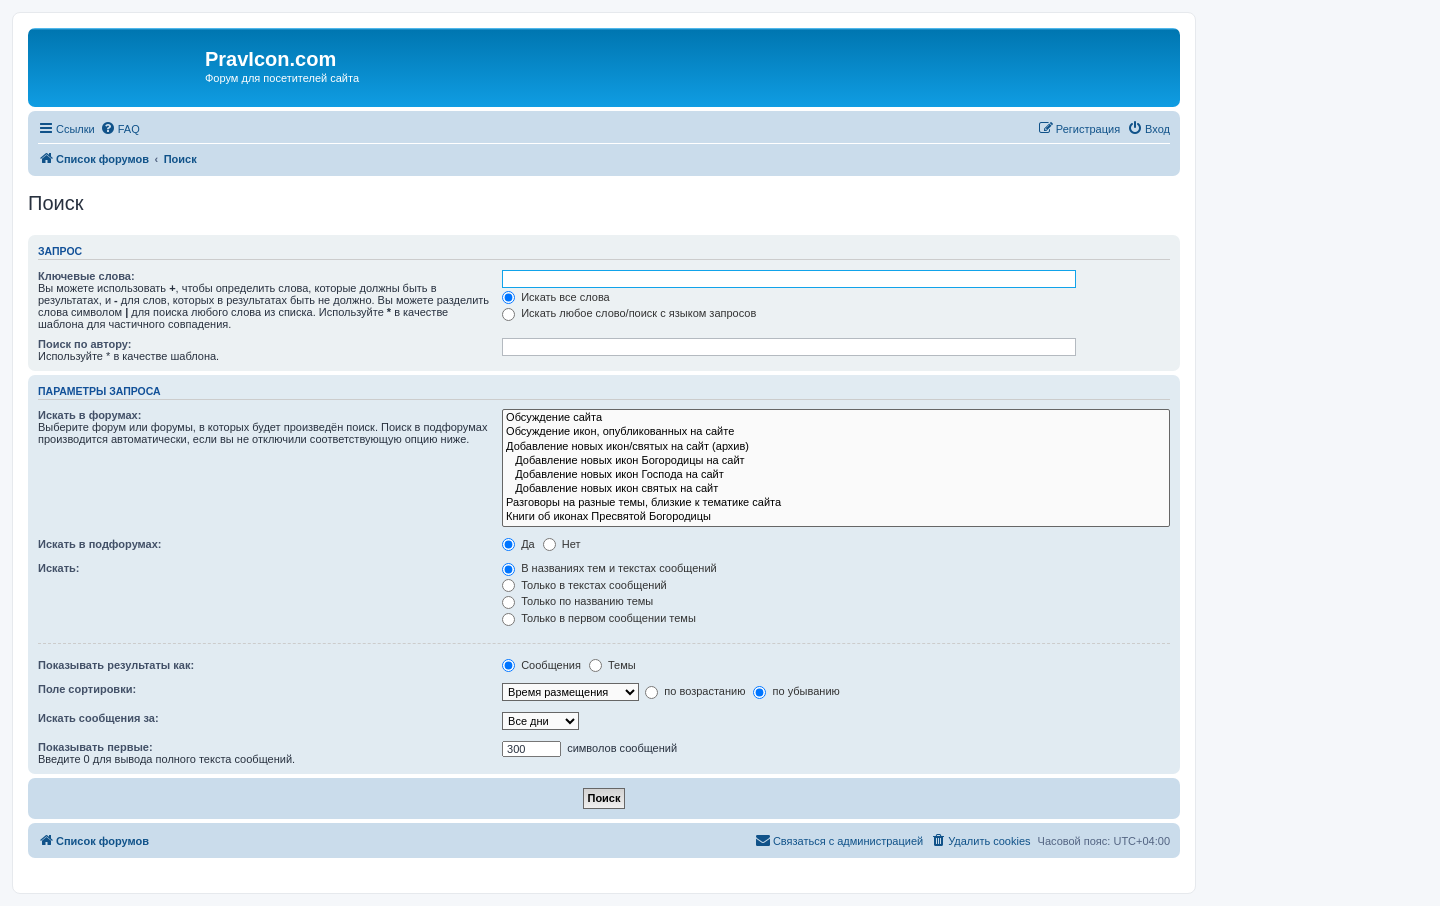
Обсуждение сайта (836, 418)
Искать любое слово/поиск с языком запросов (629, 313)
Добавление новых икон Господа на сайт (836, 475)
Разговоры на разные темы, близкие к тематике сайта (836, 503)
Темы (612, 665)
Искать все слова (556, 297)
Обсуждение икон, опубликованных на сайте (836, 432)
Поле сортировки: (87, 689)
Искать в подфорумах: (100, 544)
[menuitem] (120, 129)
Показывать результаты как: (116, 665)
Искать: (58, 568)
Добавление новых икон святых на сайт (836, 489)
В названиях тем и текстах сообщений (609, 568)
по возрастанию (695, 691)
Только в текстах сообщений (584, 585)
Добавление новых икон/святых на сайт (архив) (836, 447)
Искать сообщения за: (98, 718)
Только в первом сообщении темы (599, 618)
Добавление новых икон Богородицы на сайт (836, 461)
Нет (562, 544)
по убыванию (796, 691)
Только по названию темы (577, 601)
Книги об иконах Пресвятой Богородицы (836, 517)
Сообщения (541, 665)
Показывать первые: (95, 747)
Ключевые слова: (86, 276)
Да (518, 544)
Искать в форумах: (89, 415)
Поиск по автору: (84, 344)
